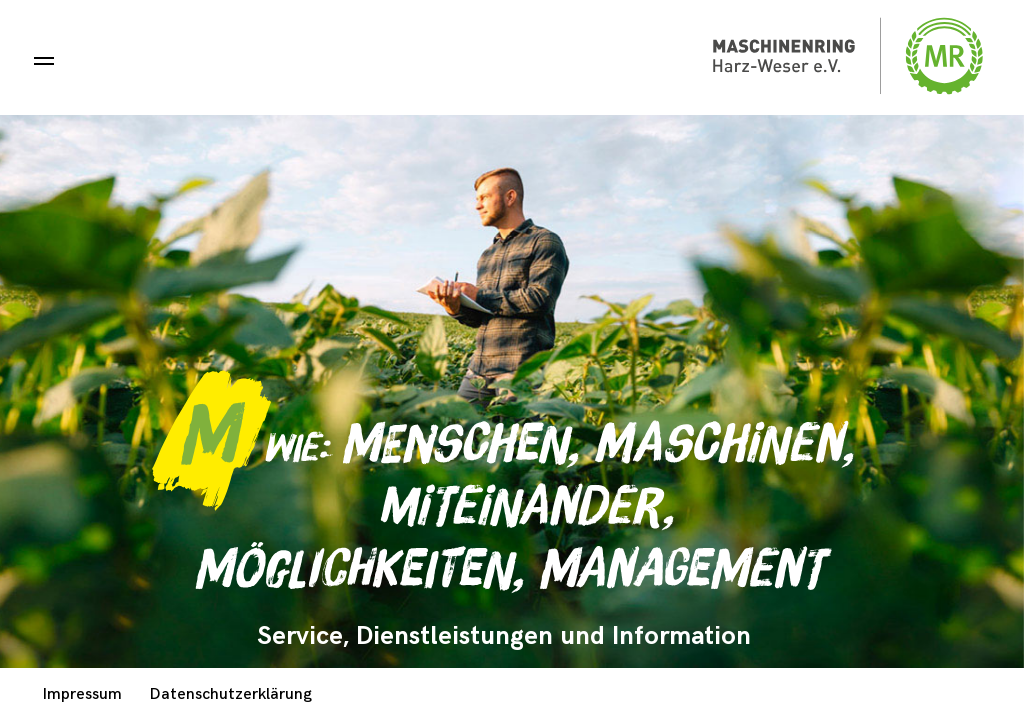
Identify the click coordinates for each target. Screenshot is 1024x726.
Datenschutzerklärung (231, 694)
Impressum (82, 694)
